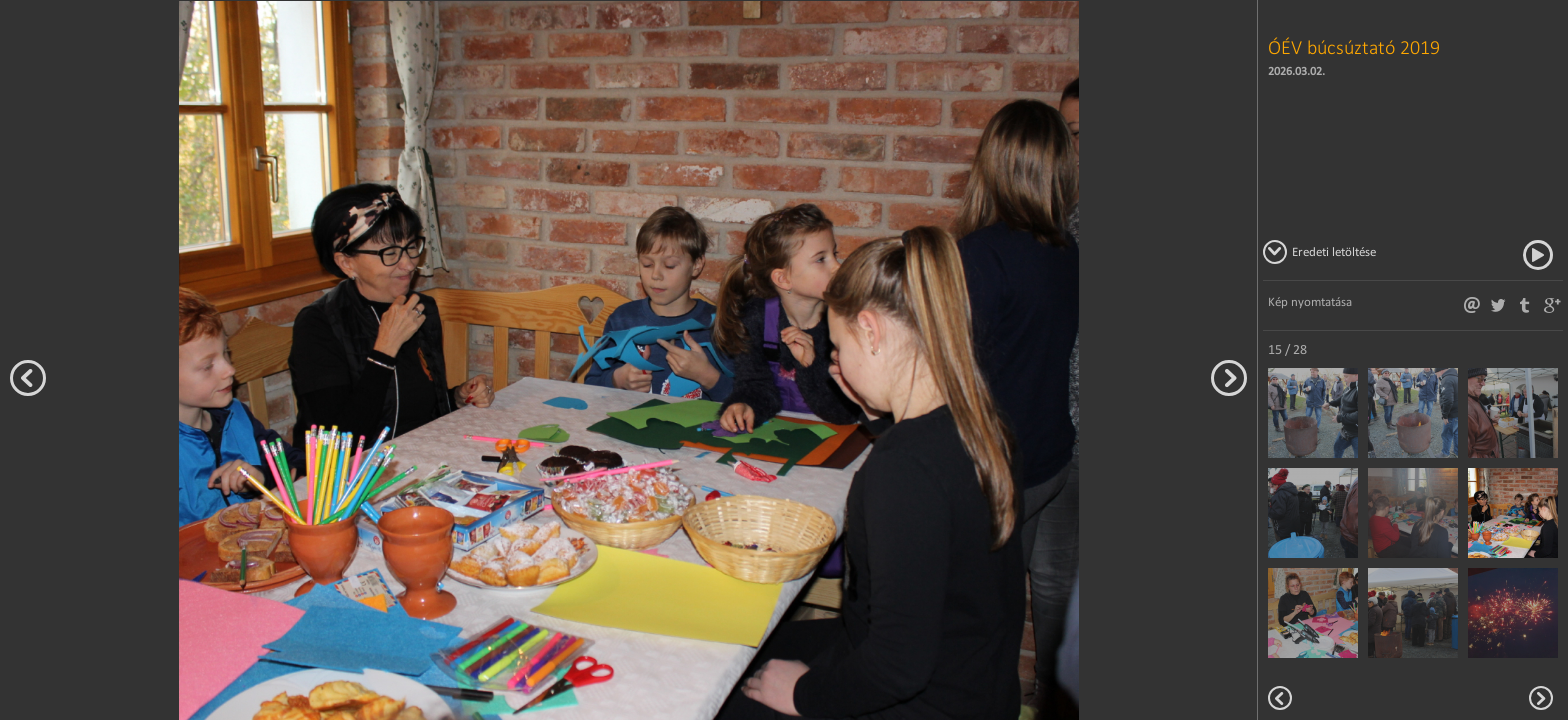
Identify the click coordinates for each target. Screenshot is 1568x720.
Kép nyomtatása (1310, 301)
